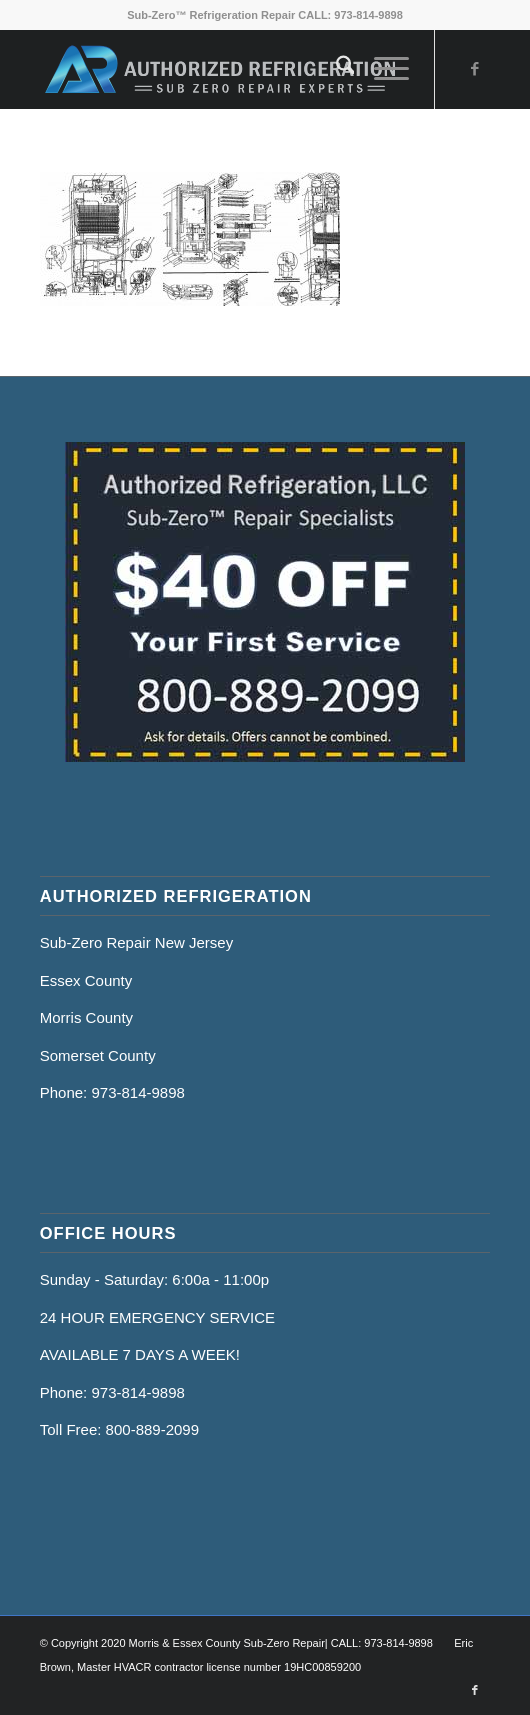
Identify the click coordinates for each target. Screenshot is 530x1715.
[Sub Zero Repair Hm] (220, 69)
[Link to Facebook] (475, 69)
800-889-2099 (152, 1429)
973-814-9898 (137, 1092)
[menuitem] (335, 69)
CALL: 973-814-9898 (350, 15)
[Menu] (381, 69)
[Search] (335, 69)
